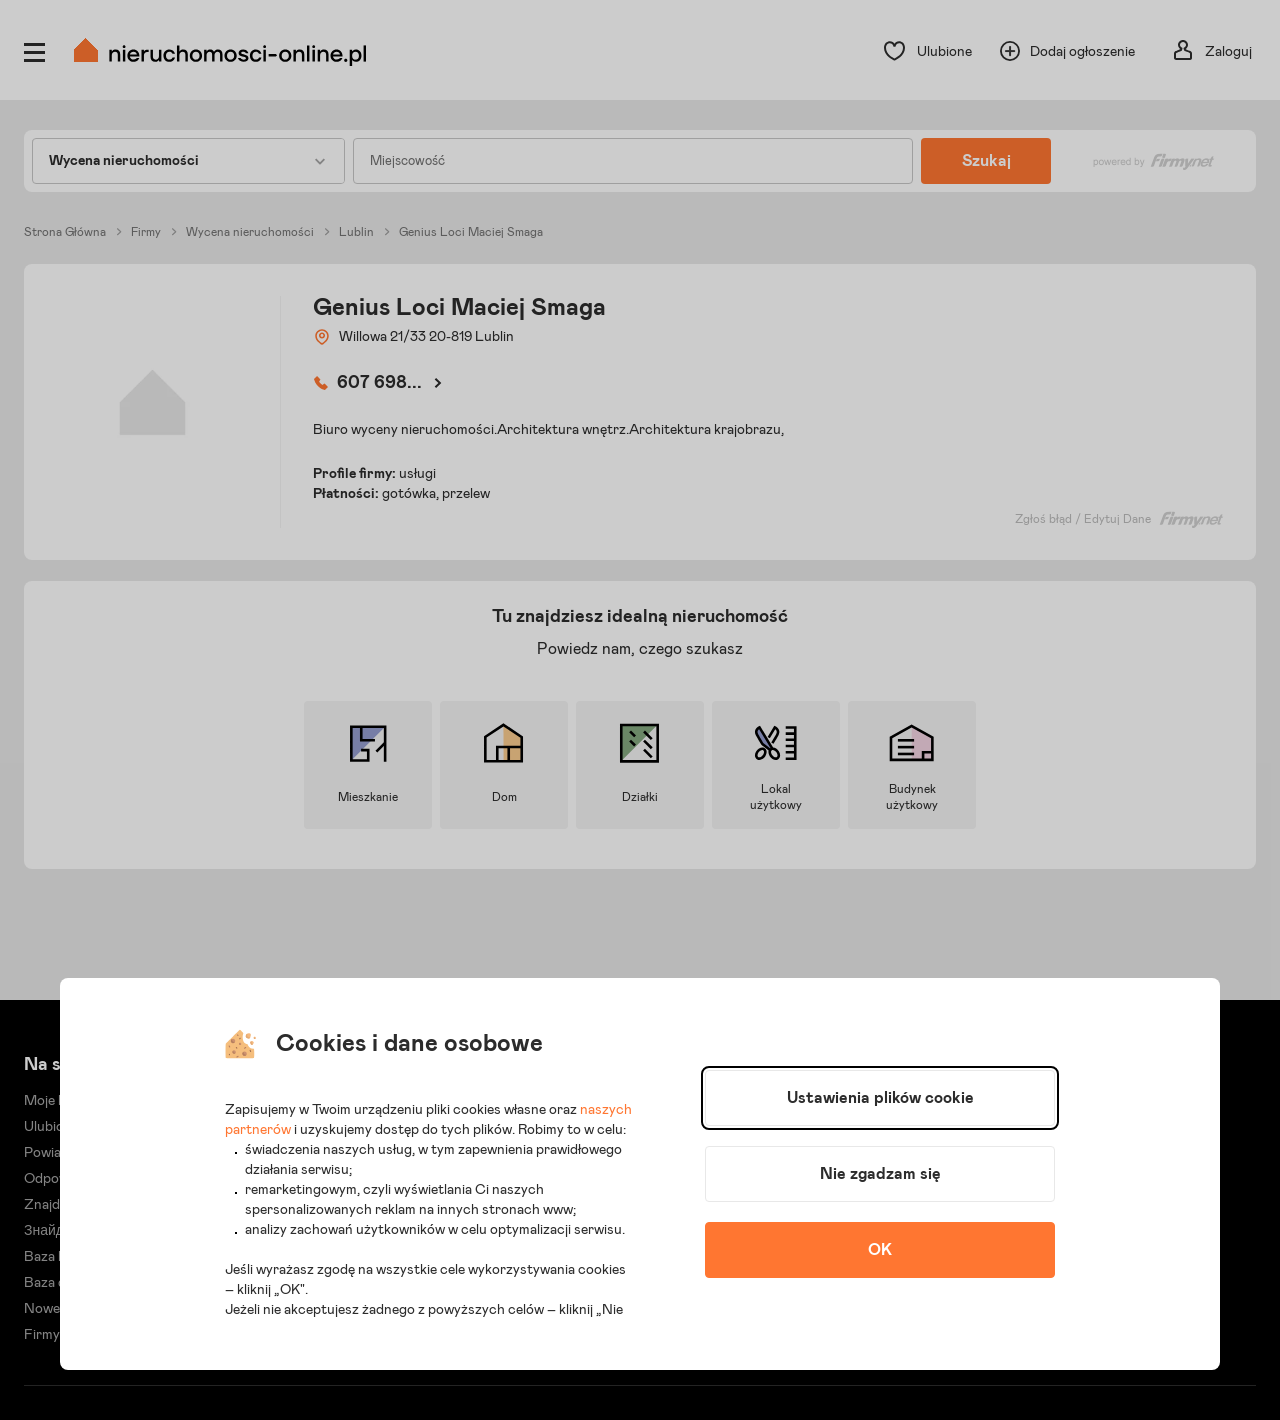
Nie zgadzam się (880, 1174)
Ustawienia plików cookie (880, 1098)
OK (880, 1250)
